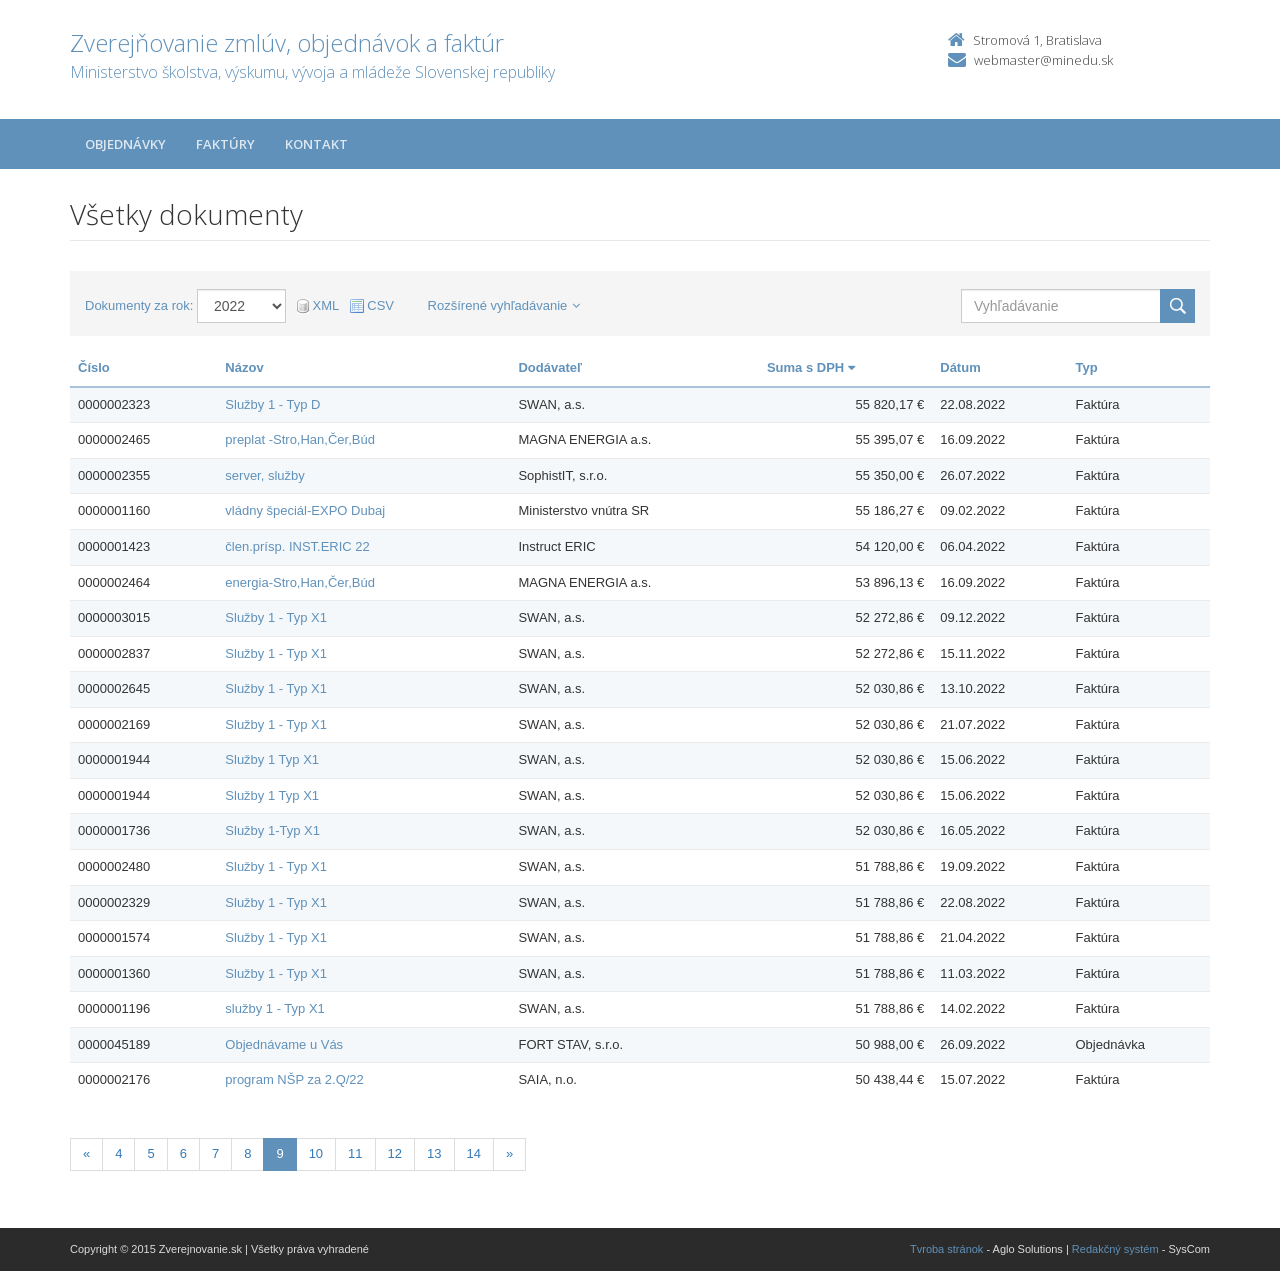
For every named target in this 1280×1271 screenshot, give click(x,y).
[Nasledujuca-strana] (509, 1154)
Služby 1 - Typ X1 (276, 617)
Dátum (960, 367)
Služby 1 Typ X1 (272, 759)
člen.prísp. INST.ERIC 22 (297, 546)
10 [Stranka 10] (316, 1153)
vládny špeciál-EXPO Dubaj (305, 510)
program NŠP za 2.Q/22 (294, 1079)
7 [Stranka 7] (215, 1153)
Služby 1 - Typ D (272, 404)
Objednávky (125, 144)
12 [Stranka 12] (395, 1153)
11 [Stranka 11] (355, 1153)
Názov (244, 367)
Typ (1087, 367)
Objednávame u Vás (284, 1044)
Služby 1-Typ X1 (272, 830)
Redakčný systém (1115, 1249)
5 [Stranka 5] (150, 1153)
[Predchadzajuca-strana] (86, 1154)
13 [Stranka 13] (434, 1153)
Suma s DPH (811, 367)
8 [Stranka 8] (247, 1153)
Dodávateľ (550, 367)
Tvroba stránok (946, 1249)
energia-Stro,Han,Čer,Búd (300, 582)
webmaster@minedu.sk (1043, 60)
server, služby (264, 475)
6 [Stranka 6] (183, 1153)
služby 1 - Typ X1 (274, 1008)
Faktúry (225, 144)
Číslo (94, 367)
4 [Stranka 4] (118, 1153)
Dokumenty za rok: (139, 305)
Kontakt (316, 144)
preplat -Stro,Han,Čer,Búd (300, 439)
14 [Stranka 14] (474, 1153)
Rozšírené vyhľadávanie (504, 305)
